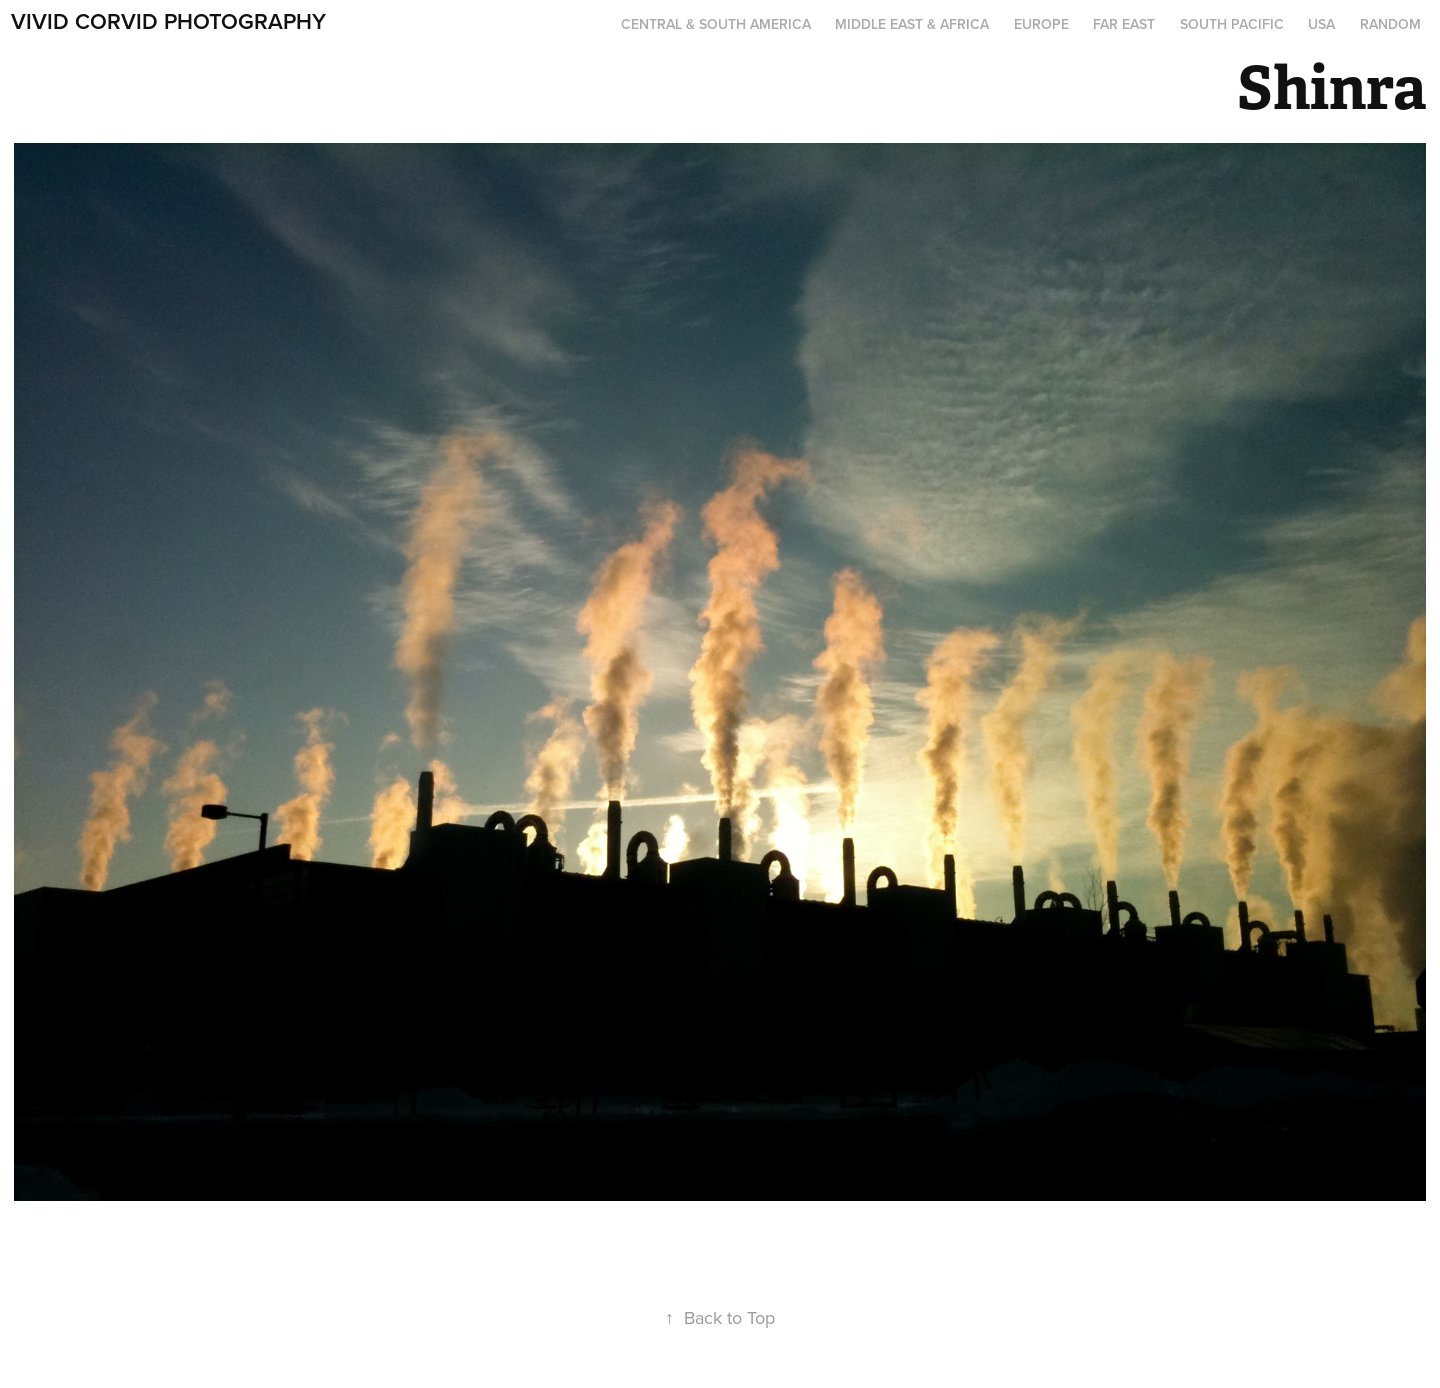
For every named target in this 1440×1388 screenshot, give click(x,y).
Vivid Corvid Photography (168, 21)
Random (1390, 24)
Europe (1041, 24)
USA (1321, 24)
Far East (1124, 24)
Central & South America (716, 24)
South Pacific (1232, 24)
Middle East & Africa (912, 24)
